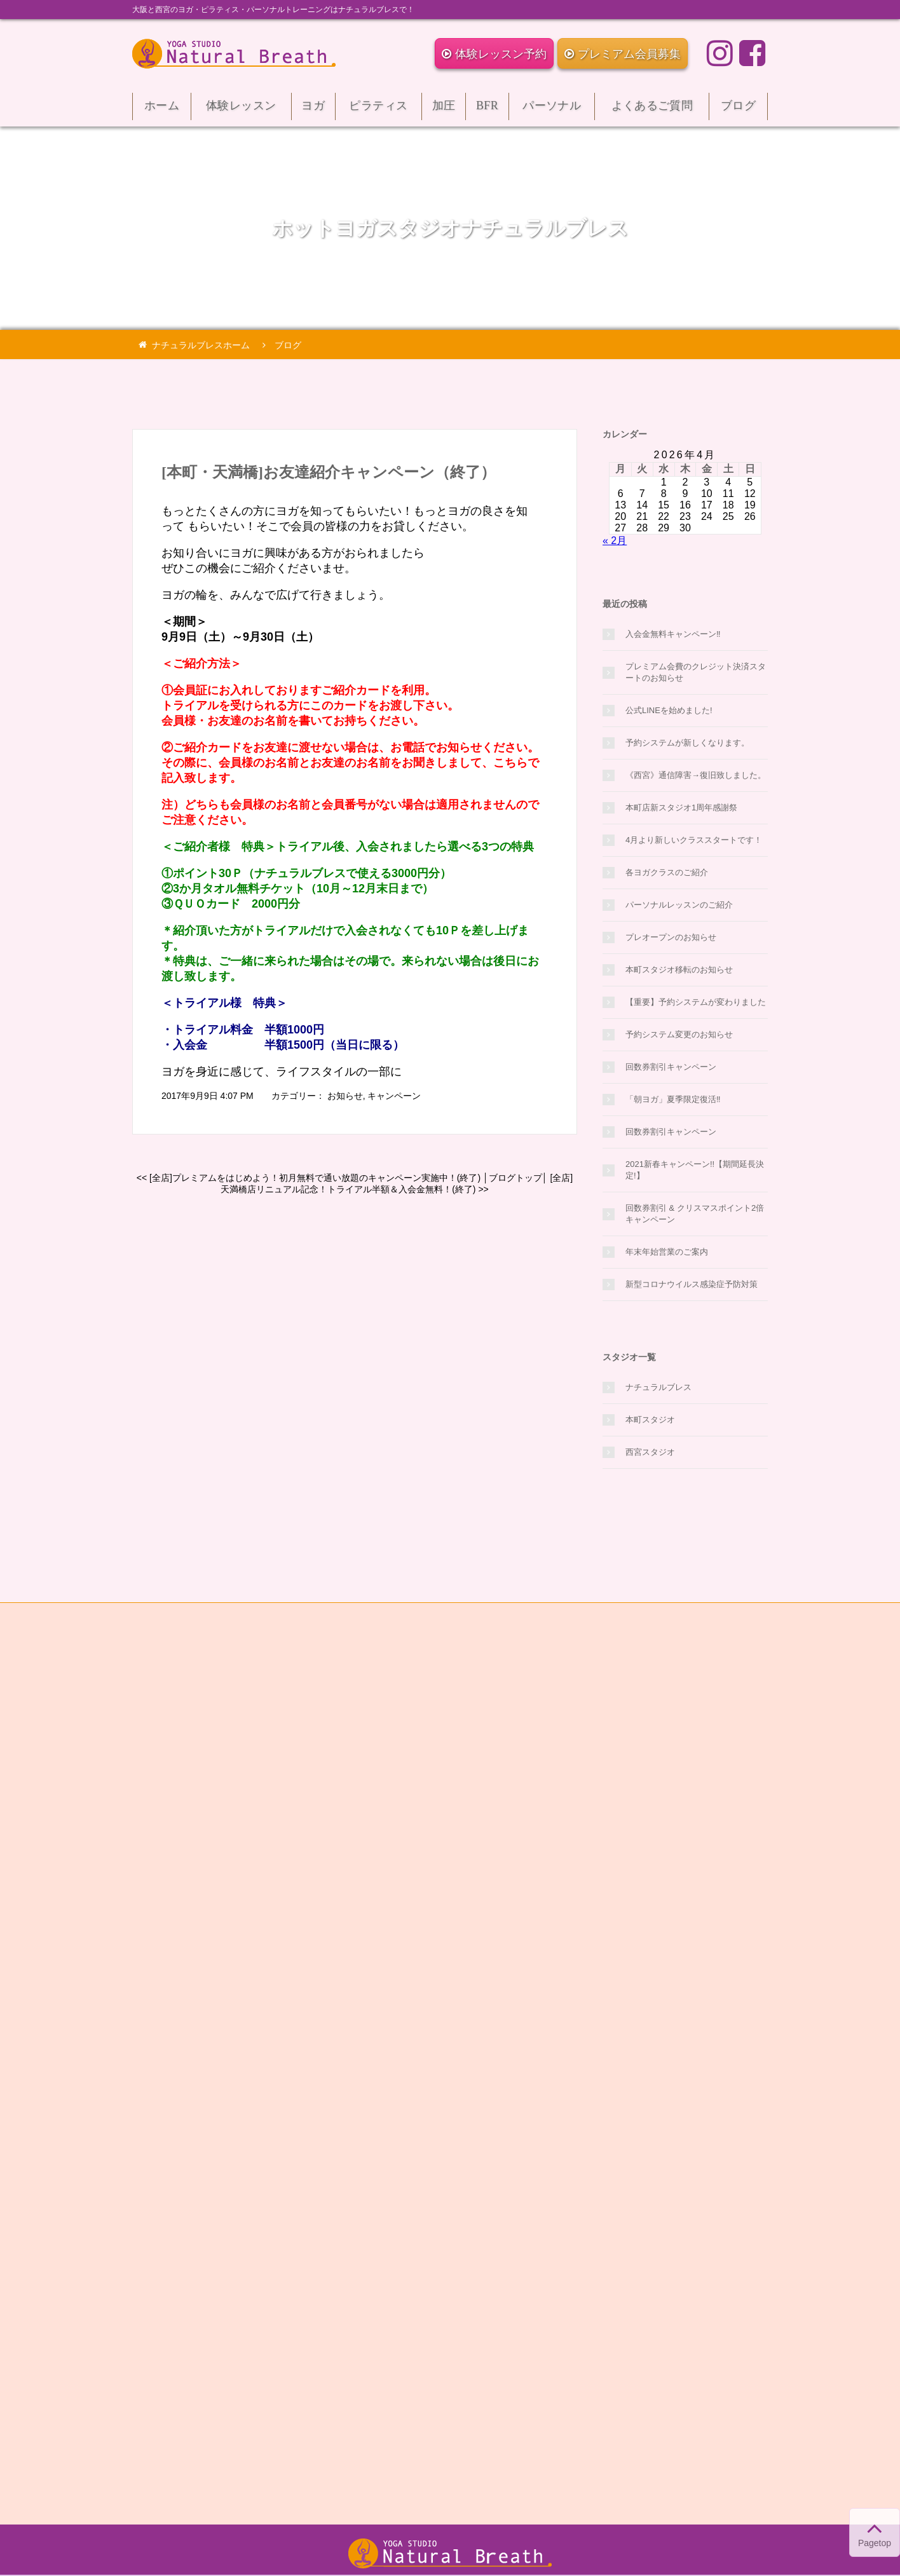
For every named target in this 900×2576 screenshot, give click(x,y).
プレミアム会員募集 (622, 54)
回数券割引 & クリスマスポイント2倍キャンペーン (694, 1213)
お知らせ (345, 1096)
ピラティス (378, 109)
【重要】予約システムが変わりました (695, 1002)
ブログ (738, 109)
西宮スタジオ (650, 1452)
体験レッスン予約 (494, 54)
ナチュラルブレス (658, 1387)
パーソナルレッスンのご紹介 (679, 905)
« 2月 (615, 540)
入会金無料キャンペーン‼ (673, 634)
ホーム (161, 109)
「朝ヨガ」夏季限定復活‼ (673, 1099)
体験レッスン (241, 109)
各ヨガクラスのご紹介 (666, 872)
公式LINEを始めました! (668, 710)
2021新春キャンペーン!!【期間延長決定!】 (694, 1169)
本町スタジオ (650, 1419)
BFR (487, 109)
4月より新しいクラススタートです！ (693, 840)
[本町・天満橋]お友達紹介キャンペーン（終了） (328, 472)
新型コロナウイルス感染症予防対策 (691, 1284)
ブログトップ (515, 1178)
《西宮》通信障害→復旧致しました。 (695, 775)
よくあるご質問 (651, 109)
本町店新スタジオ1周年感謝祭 (681, 807)
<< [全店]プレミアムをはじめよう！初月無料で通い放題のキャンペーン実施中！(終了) (309, 1178)
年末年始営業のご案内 (666, 1252)
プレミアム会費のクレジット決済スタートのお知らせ (695, 672)
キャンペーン (394, 1096)
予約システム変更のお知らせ (679, 1034)
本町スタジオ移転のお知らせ (679, 969)
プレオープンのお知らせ (670, 937)
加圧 (443, 109)
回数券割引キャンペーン (670, 1067)
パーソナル (552, 109)
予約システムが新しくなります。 (687, 742)
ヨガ (313, 109)
